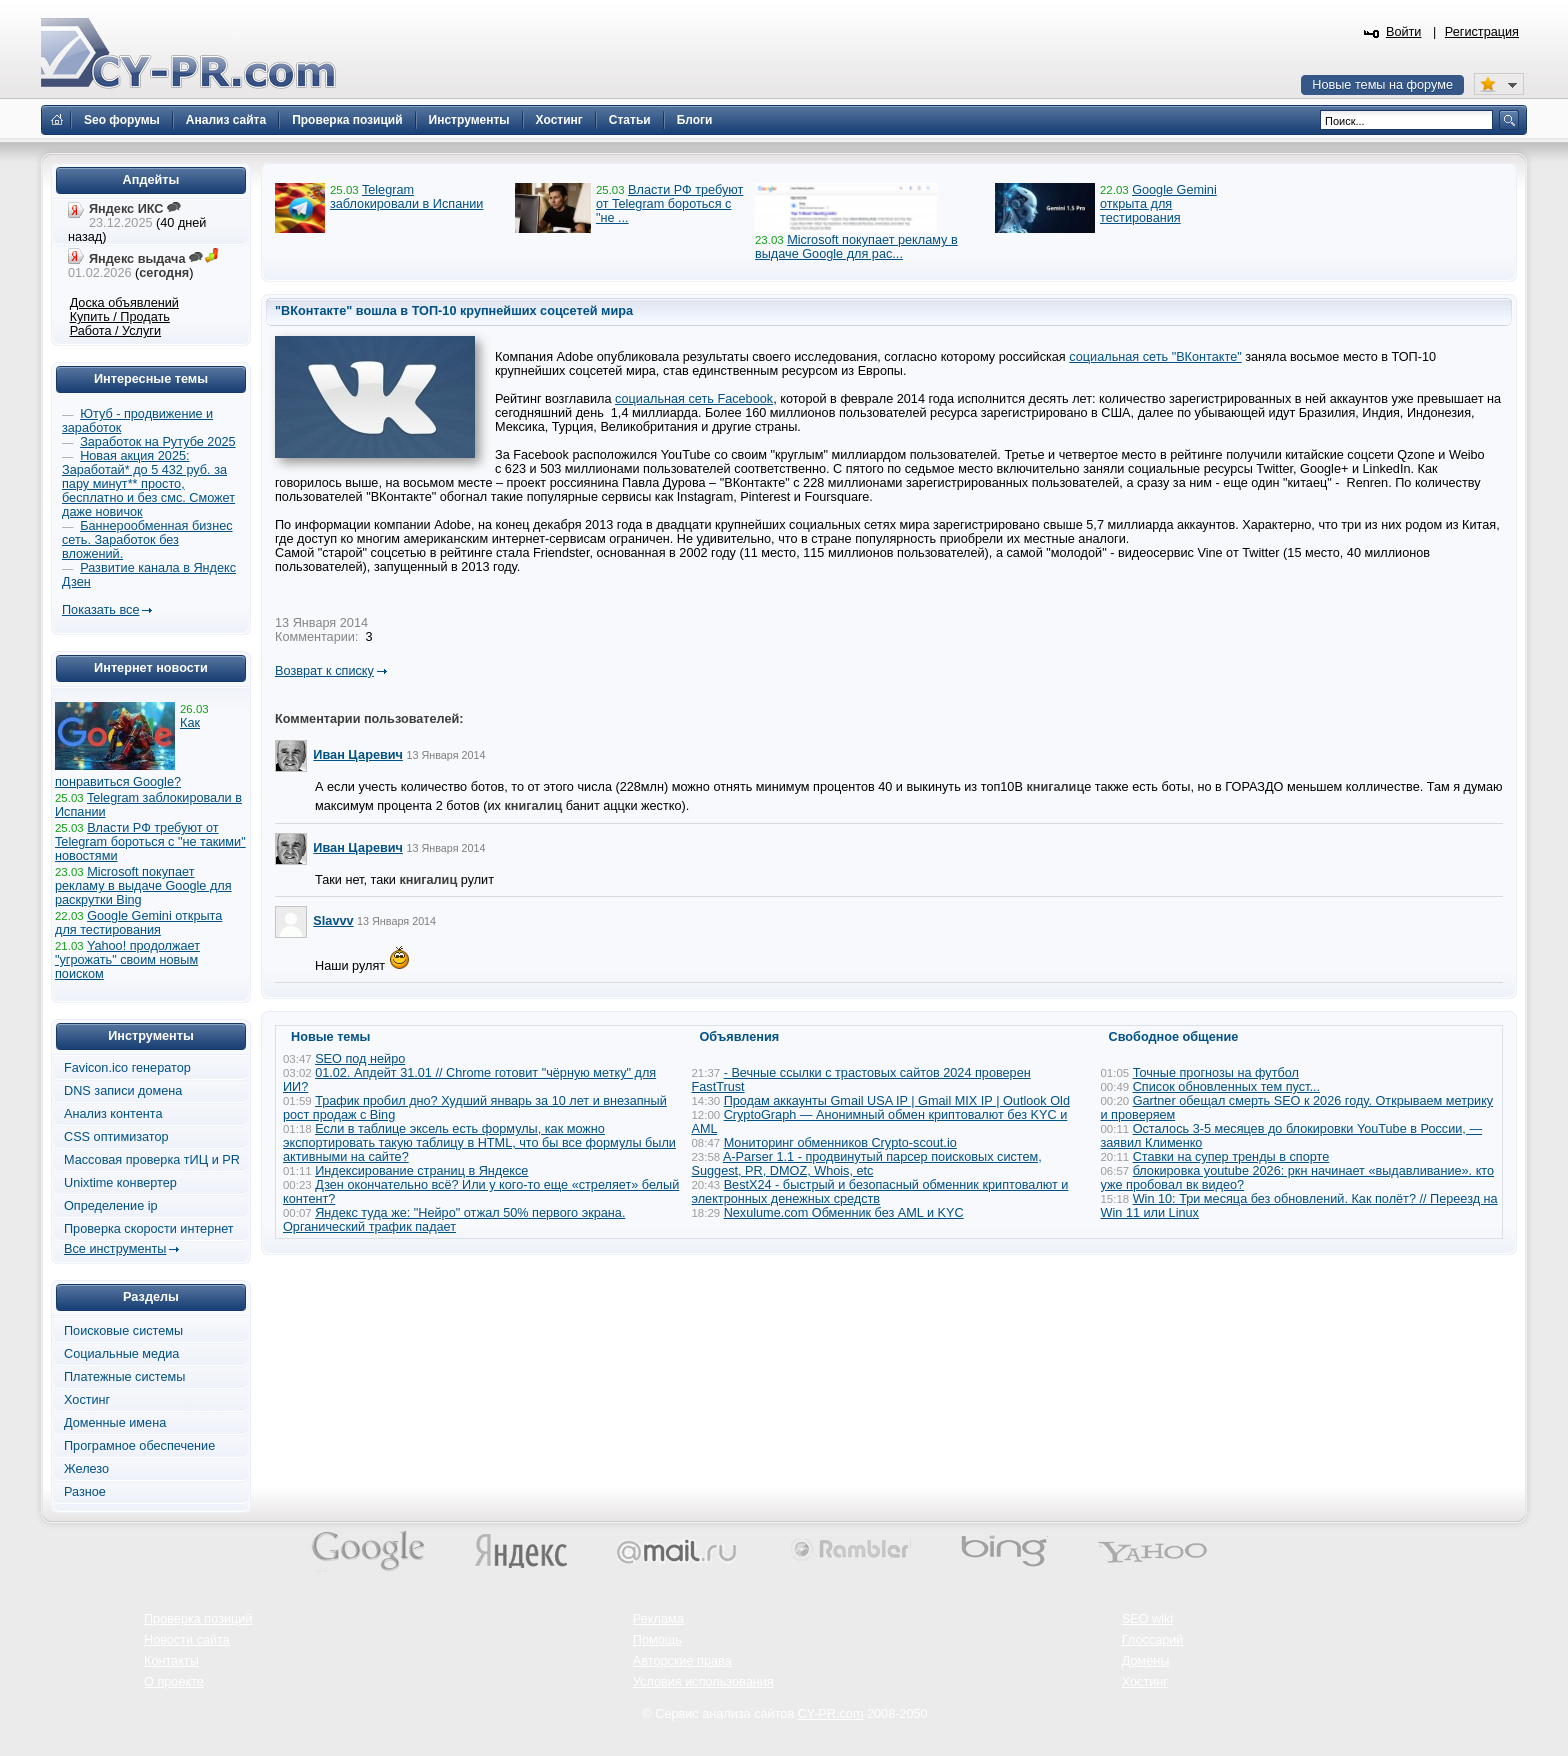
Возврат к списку (324, 671)
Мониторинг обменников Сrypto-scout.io (840, 1143)
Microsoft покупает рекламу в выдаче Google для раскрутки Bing (143, 886)
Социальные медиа (121, 1354)
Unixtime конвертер (120, 1183)
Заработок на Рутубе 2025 (157, 442)
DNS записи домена (123, 1091)
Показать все (100, 610)
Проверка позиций (198, 1619)
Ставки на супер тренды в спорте (1231, 1157)
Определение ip (111, 1206)
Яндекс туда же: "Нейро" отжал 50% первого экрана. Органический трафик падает (454, 1220)
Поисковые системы (123, 1331)
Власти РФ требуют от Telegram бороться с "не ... (669, 204)
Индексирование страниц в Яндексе (421, 1171)
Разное (85, 1492)
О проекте (174, 1682)
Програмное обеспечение (139, 1446)
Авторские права (682, 1661)
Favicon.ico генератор (127, 1068)
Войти (1404, 32)
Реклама (658, 1619)
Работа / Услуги (115, 331)
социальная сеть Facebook (694, 399)
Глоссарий (1153, 1640)
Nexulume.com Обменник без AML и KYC (844, 1213)
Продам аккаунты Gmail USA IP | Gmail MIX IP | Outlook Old (897, 1101)
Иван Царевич (358, 755)
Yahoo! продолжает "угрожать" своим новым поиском (127, 960)
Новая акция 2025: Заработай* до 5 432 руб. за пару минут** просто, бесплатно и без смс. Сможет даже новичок (148, 484)
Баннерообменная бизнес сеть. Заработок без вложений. (147, 540)
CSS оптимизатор (116, 1137)
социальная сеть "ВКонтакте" (1155, 357)
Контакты (171, 1661)
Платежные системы (124, 1377)
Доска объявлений (124, 303)
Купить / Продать (120, 317)
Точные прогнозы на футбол (1216, 1073)
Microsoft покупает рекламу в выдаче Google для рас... (856, 247)
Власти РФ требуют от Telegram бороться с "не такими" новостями (150, 842)
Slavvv (333, 921)
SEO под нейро (360, 1059)
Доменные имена (115, 1423)
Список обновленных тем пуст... (1226, 1087)
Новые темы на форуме (1382, 85)
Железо (86, 1469)
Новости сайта (187, 1640)
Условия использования (703, 1682)
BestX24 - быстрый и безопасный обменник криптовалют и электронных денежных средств (880, 1192)
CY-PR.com (831, 1714)
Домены (1146, 1661)
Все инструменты (115, 1249)
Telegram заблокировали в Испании (406, 197)
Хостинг (87, 1400)
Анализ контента (113, 1114)
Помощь (657, 1640)
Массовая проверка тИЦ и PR (152, 1160)
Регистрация (1482, 32)
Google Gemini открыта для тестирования (1158, 204)
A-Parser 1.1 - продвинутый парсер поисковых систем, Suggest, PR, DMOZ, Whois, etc (867, 1164)
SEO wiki (1147, 1619)
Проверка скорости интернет (149, 1229)
